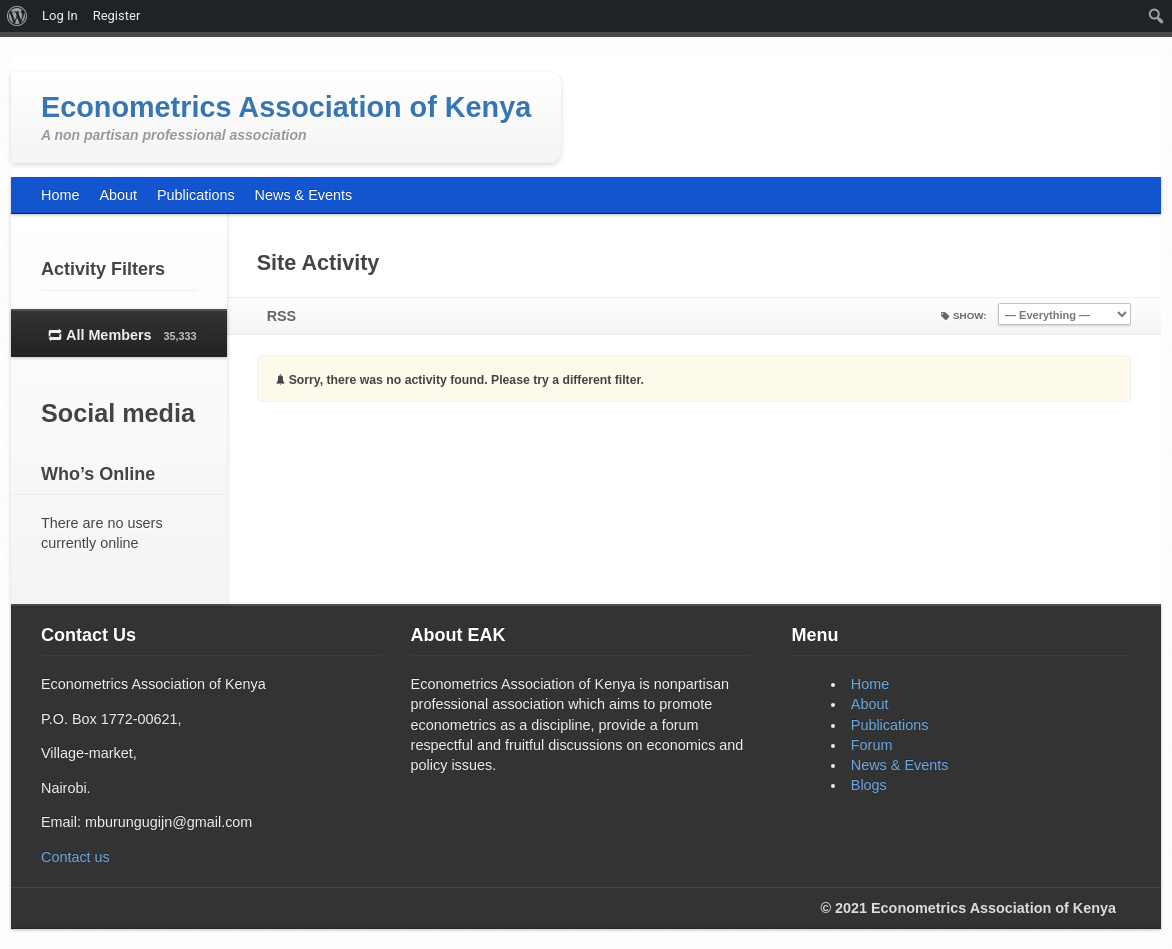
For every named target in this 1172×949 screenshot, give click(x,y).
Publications (890, 725)
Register (117, 15)
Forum (872, 745)
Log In (60, 15)
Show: (970, 315)
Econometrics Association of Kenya (286, 107)
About (870, 704)
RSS (282, 316)
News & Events (900, 765)
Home (870, 684)
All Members (134, 336)
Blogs (869, 785)
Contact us (75, 857)
